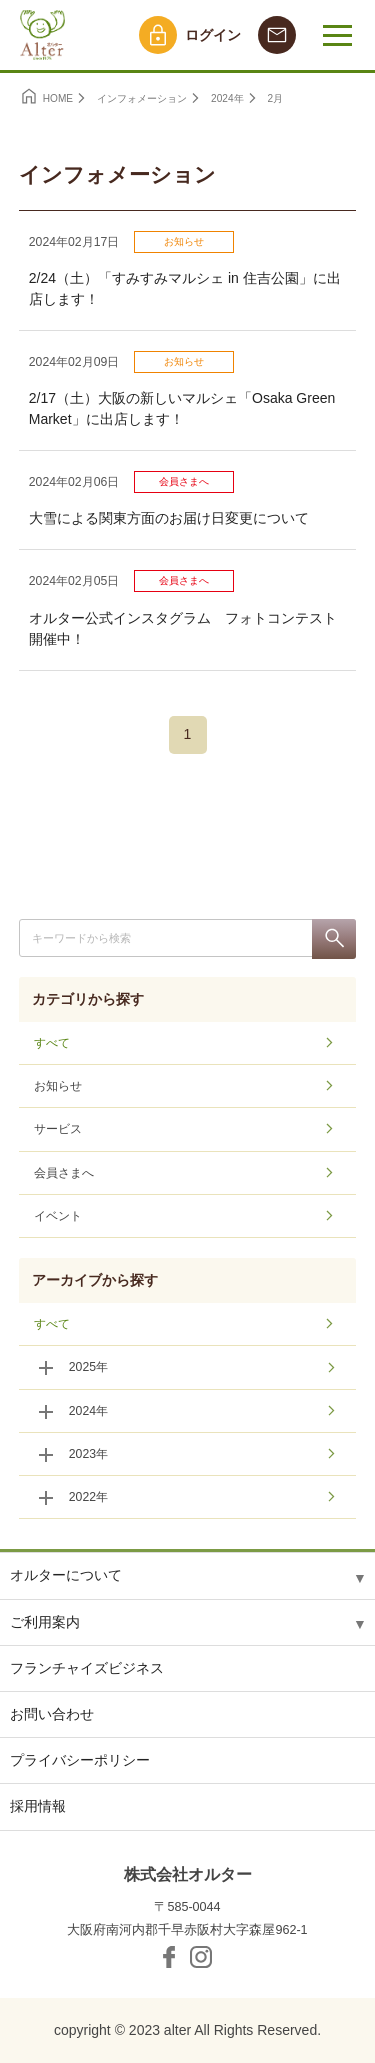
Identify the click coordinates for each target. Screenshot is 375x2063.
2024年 (88, 1411)
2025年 (88, 1367)
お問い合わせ (52, 1714)
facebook (169, 1957)
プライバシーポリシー (80, 1760)
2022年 (88, 1497)
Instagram (201, 1957)
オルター (40, 35)
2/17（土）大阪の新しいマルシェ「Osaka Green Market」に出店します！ (182, 408)
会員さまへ (184, 481)
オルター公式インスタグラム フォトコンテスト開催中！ (183, 628)
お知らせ (184, 241)
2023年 (88, 1454)
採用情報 (38, 1806)
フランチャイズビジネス (87, 1668)
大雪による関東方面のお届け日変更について (169, 518)
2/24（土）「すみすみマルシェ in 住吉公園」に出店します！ (185, 288)
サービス (58, 1129)
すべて (52, 1043)
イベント (58, 1216)
